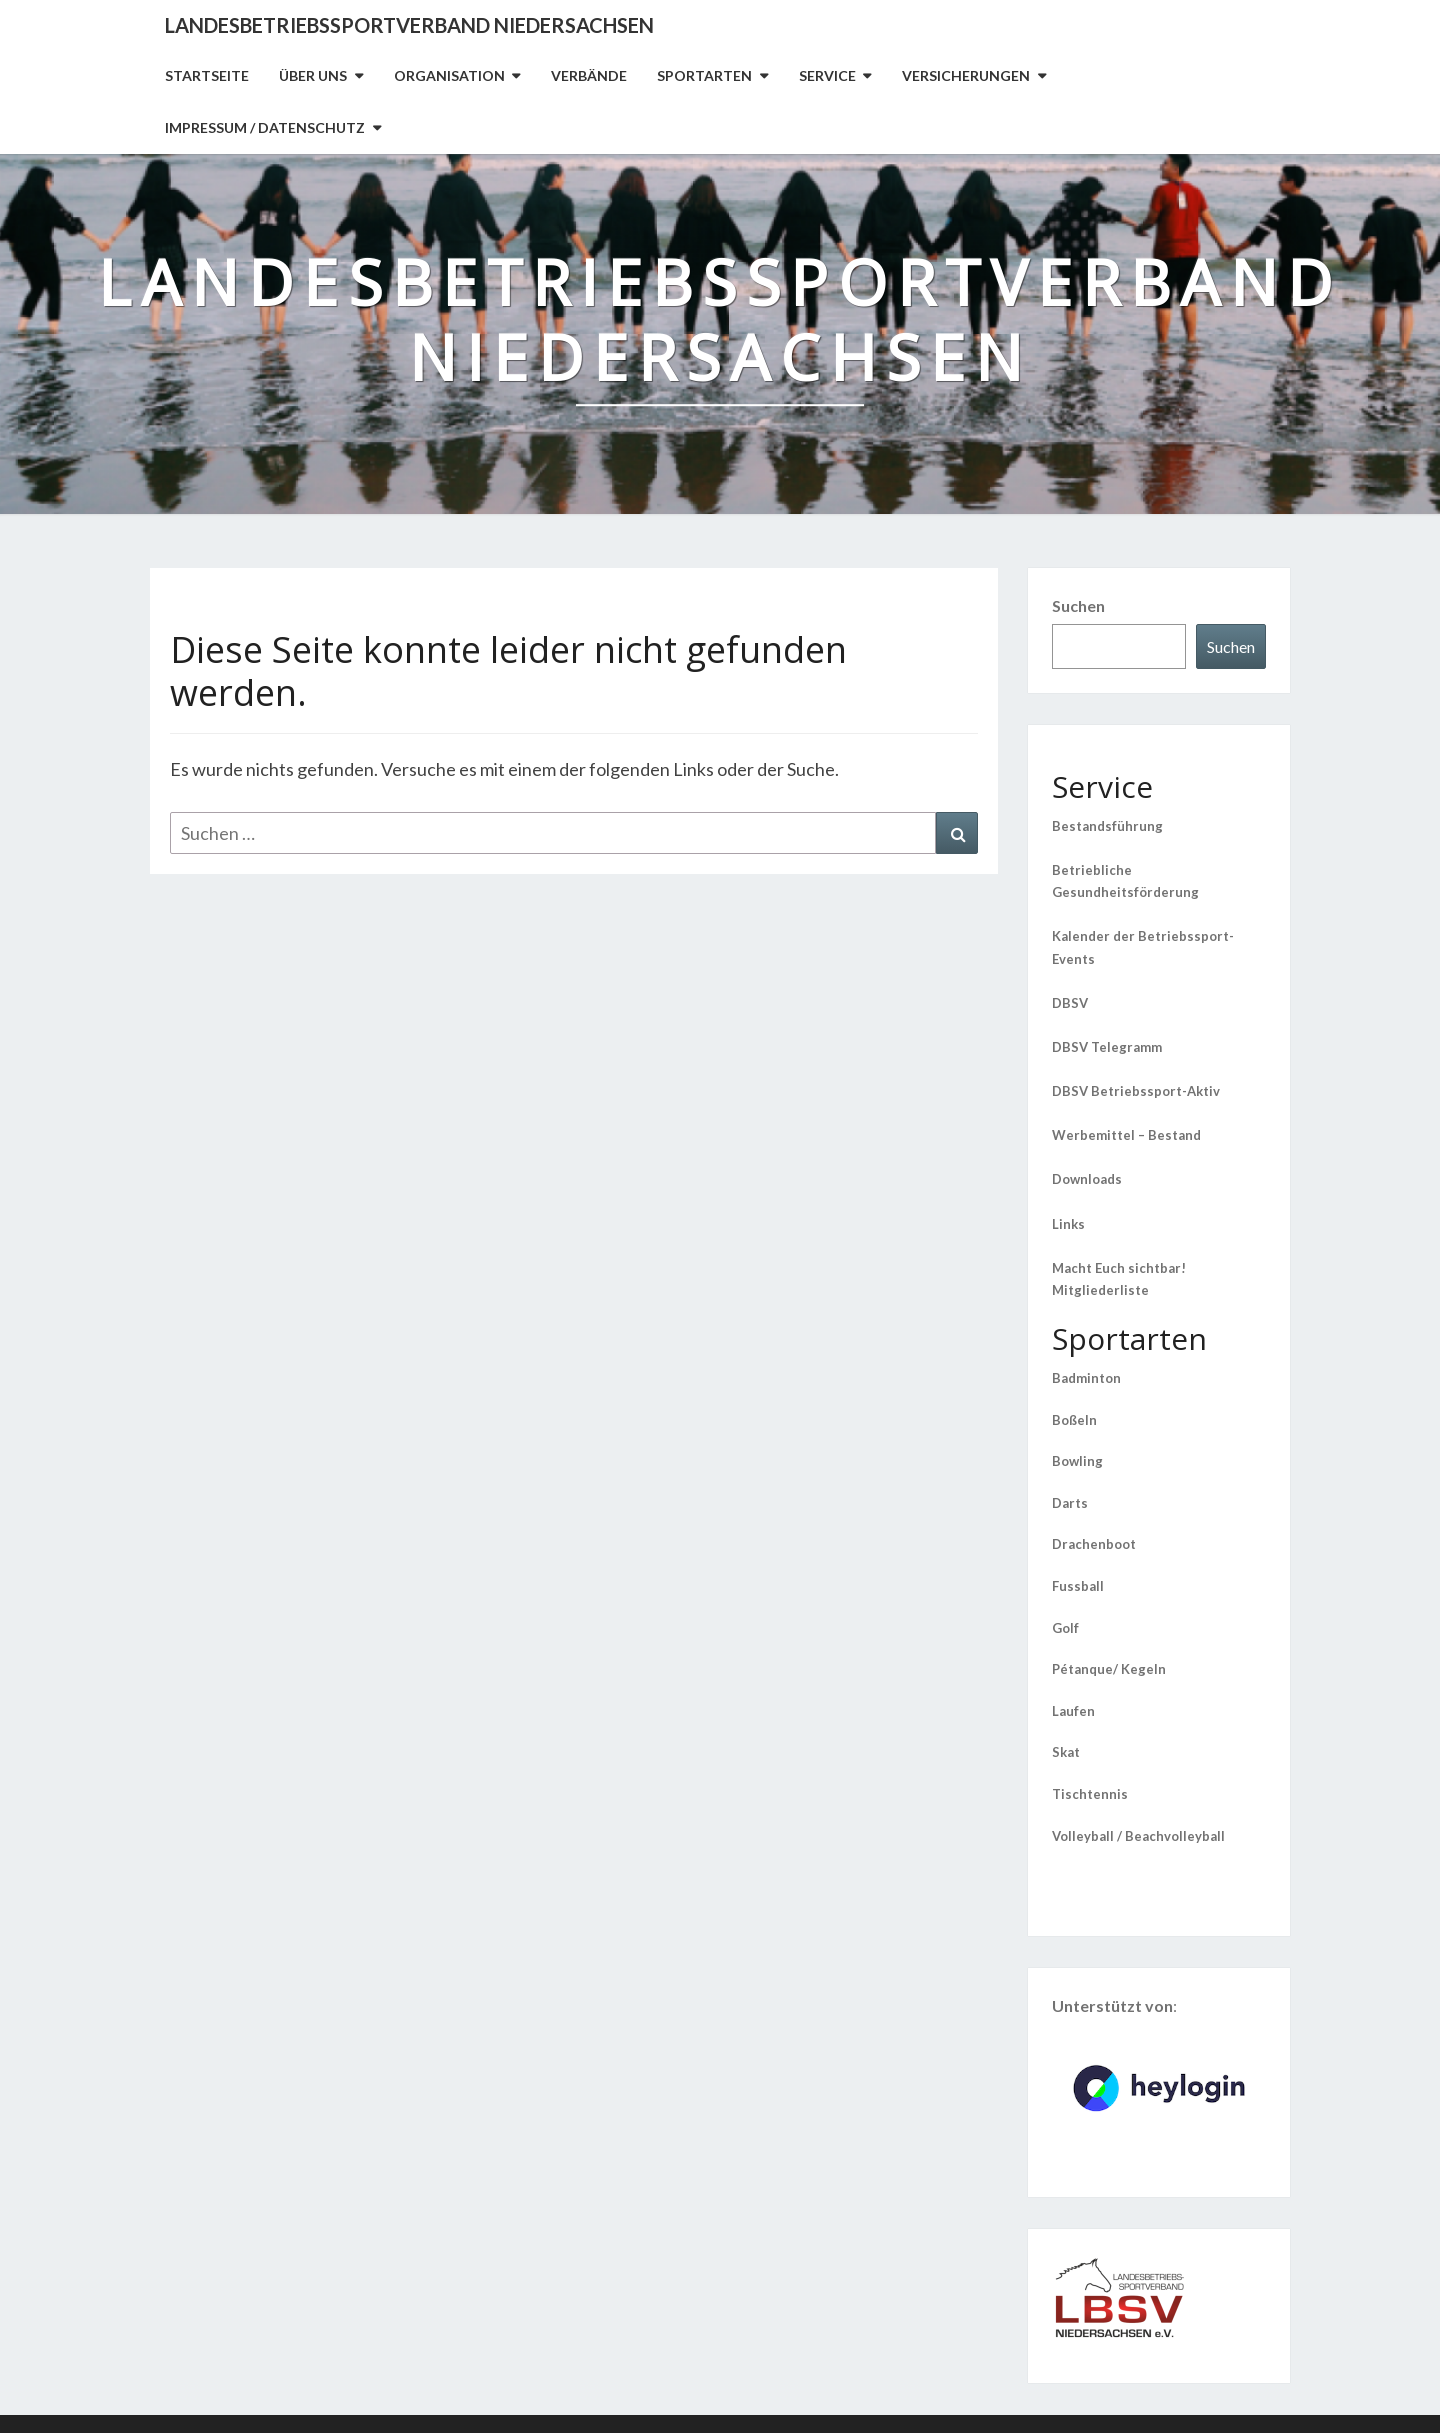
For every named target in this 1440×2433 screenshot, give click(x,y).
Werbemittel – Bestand (1126, 1135)
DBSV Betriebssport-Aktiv (1136, 1091)
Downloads (1087, 1179)
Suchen (1078, 605)
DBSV (1070, 1003)
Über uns (313, 75)
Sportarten (704, 75)
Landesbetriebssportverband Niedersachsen (409, 25)
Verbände (589, 75)
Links (1068, 1224)
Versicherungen (966, 75)
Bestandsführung (1107, 826)
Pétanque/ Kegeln (1109, 1669)
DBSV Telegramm (1107, 1047)
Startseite (207, 75)
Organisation (449, 75)
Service (827, 75)
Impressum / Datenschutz (265, 127)
